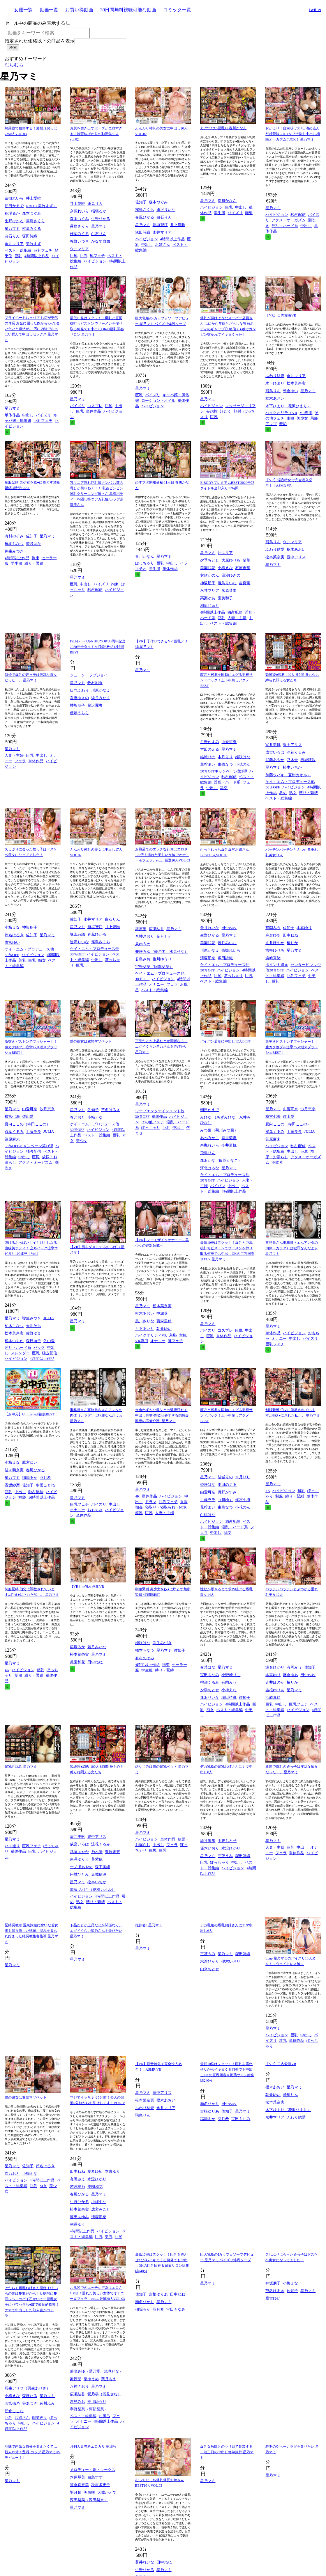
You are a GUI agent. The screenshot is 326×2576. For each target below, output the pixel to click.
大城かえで (106, 2492)
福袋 (22, 1497)
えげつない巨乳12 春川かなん (223, 128)
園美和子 (225, 598)
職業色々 (39, 2417)
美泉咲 (89, 2492)
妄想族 (212, 411)
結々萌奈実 (14, 1470)
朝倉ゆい (290, 391)
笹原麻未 (12, 1139)
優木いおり (209, 1848)
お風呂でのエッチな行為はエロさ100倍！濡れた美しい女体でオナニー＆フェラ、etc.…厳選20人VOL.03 (162, 854)
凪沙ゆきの (230, 575)
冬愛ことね (45, 1485)
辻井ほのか (274, 943)
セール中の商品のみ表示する (35, 23)
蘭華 (246, 560)
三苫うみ (225, 1856)
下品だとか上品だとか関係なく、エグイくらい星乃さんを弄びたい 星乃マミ (161, 1046)
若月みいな (227, 943)
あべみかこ (209, 1138)
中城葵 (162, 1313)
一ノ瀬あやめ (81, 1867)
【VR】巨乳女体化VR (87, 1586)
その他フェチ (152, 1122)
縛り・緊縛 (33, 563)
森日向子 (33, 1341)
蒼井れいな (209, 927)
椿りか (292, 943)
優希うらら (79, 713)
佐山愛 (28, 1116)
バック (39, 1347)
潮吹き (277, 1162)
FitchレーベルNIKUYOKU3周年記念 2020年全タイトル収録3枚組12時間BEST (98, 646)
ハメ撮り (12, 1846)
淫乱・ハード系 (285, 225)
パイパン (217, 1186)
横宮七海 (12, 1116)
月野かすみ (209, 742)
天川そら (33, 1325)
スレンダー (20, 1353)
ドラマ (150, 1502)
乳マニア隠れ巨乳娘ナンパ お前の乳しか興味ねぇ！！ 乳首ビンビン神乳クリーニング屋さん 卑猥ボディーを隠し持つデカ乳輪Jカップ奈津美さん (97, 494)
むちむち (14, 64)
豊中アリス (296, 557)
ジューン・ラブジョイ (89, 675)
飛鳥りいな (227, 583)
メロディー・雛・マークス (92, 2469)
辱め (283, 792)
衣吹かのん (209, 575)
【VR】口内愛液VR (280, 315)
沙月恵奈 (47, 1109)
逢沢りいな (165, 209)
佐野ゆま (33, 1333)
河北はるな (209, 1168)
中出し (147, 244)
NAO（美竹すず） (41, 206)
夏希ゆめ (95, 2171)
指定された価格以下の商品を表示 (40, 40)
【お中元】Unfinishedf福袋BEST (29, 1414)
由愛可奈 (229, 742)
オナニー (156, 984)
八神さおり (144, 936)
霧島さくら (35, 221)
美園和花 (207, 568)
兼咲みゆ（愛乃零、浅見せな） (161, 951)
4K (137, 1496)
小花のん (242, 764)
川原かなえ (100, 690)
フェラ (20, 761)
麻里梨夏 (229, 1138)
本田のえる (209, 749)
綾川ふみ (47, 2403)
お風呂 (104, 2416)
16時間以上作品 (41, 1497)
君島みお (142, 959)
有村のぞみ (14, 536)
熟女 (293, 792)
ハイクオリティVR (281, 413)
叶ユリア (225, 552)
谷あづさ (29, 2403)
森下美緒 (102, 1867)
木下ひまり (274, 383)
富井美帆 (273, 744)
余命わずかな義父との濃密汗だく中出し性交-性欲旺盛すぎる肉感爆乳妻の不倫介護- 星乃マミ (162, 1415)
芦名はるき (14, 935)
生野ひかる (14, 221)
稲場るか (12, 213)
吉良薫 (244, 583)
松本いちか (292, 767)
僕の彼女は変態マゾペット (91, 1041)
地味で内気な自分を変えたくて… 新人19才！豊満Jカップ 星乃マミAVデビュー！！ (32, 2452)
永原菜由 (229, 590)
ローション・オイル (158, 400)
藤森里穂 (164, 1321)
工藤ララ (33, 1131)
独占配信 (298, 214)
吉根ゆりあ (274, 950)
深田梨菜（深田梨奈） (89, 2500)
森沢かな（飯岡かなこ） (221, 1160)
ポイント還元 (276, 964)
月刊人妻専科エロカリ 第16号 (93, 2446)
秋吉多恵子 (100, 2485)
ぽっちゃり (144, 563)
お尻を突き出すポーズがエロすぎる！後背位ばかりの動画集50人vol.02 (96, 133)
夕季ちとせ (209, 560)
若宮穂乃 (77, 2186)
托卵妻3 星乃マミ (148, 1925)
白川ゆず (225, 1499)
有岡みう (273, 927)
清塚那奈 (207, 958)
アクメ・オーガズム (289, 220)
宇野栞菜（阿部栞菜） (154, 966)
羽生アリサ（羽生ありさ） (27, 2388)
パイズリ (235, 213)
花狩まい (207, 764)
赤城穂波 (308, 760)
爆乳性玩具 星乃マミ (21, 1767)
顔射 (249, 213)
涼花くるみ (296, 752)
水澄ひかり (230, 1848)
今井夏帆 (229, 1145)
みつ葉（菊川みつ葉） (219, 1130)
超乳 (139, 1513)
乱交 (224, 788)
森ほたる (29, 2396)
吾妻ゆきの (79, 698)
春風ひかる (144, 217)
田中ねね (229, 927)
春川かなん (227, 200)
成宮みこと (100, 2209)
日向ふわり (79, 690)
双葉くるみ (14, 1131)
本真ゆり (304, 927)
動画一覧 (49, 9)
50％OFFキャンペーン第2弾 (223, 771)
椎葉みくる (31, 228)
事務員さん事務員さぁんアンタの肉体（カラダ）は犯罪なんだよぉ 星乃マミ (291, 1248)
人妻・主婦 (237, 618)
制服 (279, 1496)
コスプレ (95, 406)
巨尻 (73, 255)
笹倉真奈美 (79, 2485)
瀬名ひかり (274, 1667)
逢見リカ (95, 203)
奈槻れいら (14, 198)
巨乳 (18, 256)
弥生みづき (14, 551)
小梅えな (225, 568)
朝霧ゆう (77, 2224)
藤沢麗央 (95, 705)
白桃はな (207, 1515)
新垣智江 (160, 225)
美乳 (22, 960)
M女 (43, 2186)
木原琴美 (77, 2477)
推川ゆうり (162, 959)
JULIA (48, 1131)
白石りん (12, 236)
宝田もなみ (209, 1675)
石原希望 (242, 568)
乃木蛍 (292, 760)
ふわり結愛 (274, 376)
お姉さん (162, 244)
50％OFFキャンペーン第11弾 (29, 1146)
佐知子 (141, 202)
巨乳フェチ (43, 250)
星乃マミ (12, 228)
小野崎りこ (230, 1675)
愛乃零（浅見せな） (104, 2394)
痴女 (42, 960)
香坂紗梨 (12, 1485)
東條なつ (225, 764)
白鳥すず (95, 2477)
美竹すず (33, 243)
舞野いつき (79, 241)
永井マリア (14, 243)
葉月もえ (164, 936)
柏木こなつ (14, 1325)
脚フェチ (175, 1341)
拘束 (35, 558)
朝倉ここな (14, 2411)
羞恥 (283, 424)
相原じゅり (209, 605)
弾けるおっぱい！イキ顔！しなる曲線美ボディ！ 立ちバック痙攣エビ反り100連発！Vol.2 (31, 1248)
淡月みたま (100, 698)
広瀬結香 (156, 929)
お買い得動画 (79, 9)
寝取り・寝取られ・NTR (166, 1507)
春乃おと (77, 1117)
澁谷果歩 (207, 1840)
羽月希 (45, 1477)
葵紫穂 (97, 1859)
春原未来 (112, 1852)
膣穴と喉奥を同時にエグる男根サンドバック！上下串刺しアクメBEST (226, 680)
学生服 (219, 213)
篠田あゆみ (79, 2217)
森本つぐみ (31, 213)
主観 (290, 418)
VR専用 (305, 413)
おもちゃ (95, 1510)
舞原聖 (141, 929)
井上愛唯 (33, 198)
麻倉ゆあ (273, 935)
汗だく (225, 411)
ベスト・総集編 (18, 250)
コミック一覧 (177, 9)
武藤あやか (274, 760)
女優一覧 (23, 9)
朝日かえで (14, 206)
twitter (315, 9)
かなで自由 (100, 241)
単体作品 (12, 415)
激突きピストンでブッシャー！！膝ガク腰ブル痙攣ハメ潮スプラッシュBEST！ (31, 1047)
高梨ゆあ (207, 598)
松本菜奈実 (296, 383)
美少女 (302, 418)
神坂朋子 (207, 583)
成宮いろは (274, 752)
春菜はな (207, 1667)
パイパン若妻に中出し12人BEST (225, 1041)
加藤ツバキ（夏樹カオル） (288, 775)
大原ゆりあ (230, 560)
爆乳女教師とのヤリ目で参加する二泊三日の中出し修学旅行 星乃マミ (226, 2452)
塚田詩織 (29, 236)
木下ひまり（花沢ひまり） (288, 406)
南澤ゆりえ (79, 1859)
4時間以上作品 (36, 256)
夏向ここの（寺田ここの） (27, 1124)
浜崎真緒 (273, 958)
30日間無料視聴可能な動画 (128, 9)
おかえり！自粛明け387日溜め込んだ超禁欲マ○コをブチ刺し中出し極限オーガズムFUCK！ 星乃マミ (292, 133)
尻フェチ (97, 255)
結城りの (207, 757)
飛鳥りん (273, 391)
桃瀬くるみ (209, 1682)
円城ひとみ (79, 1874)
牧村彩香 (95, 683)
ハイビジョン (95, 261)
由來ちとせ (227, 1840)
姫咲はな (33, 543)
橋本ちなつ (14, 543)
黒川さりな (144, 1321)
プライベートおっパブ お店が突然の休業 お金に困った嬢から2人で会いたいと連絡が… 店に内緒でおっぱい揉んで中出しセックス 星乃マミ (32, 329)
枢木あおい (274, 398)
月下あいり (144, 1328)
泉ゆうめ (142, 944)
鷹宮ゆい (12, 942)
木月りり (225, 757)
